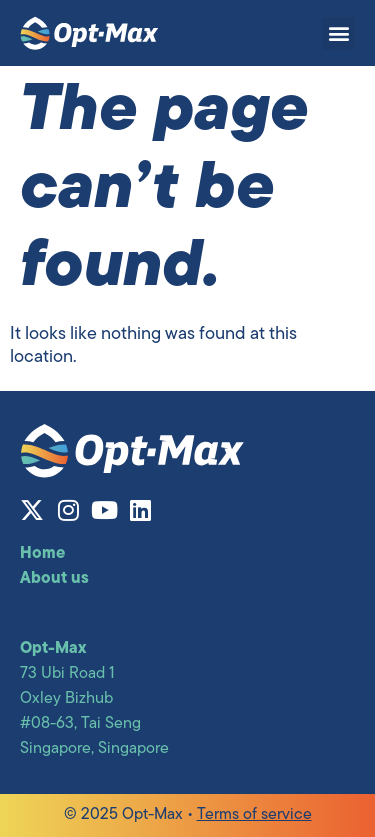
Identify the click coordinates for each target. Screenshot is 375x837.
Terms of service (254, 815)
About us (54, 579)
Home (42, 554)
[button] (338, 33)
